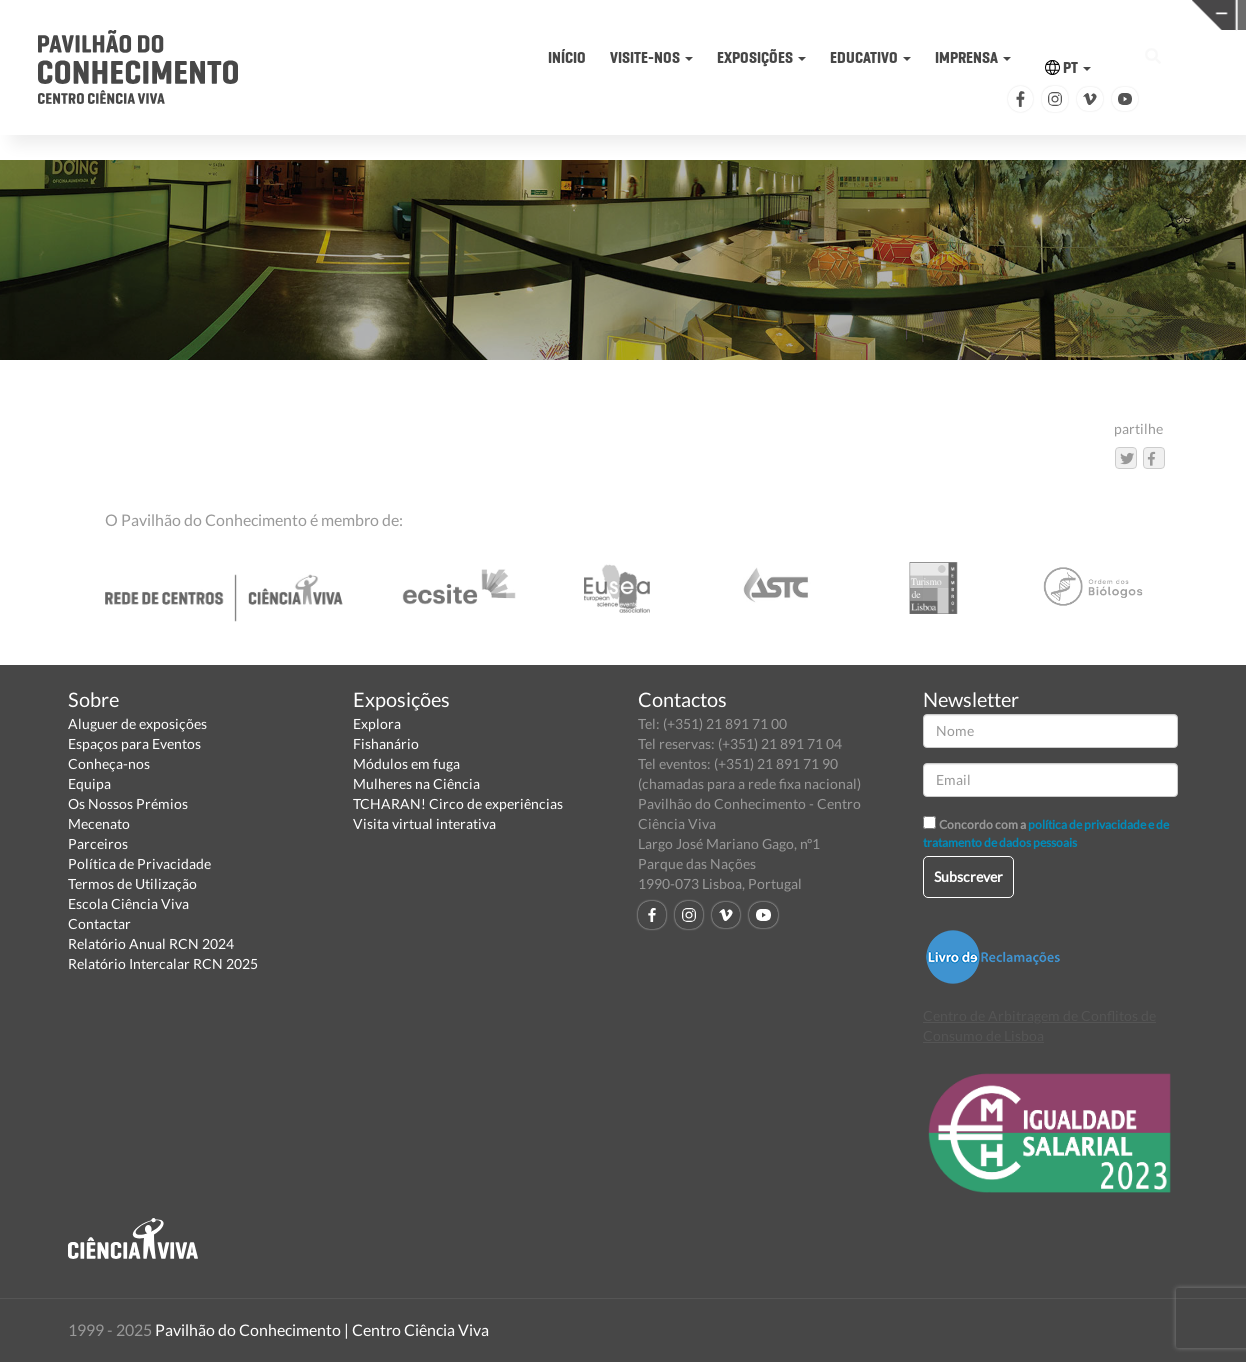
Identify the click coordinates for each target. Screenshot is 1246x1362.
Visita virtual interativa (424, 823)
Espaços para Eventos (134, 743)
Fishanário (386, 743)
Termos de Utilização (132, 883)
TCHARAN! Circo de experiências (458, 803)
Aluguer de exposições (137, 723)
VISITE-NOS (651, 57)
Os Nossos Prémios (128, 803)
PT (1068, 67)
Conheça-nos (109, 763)
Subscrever (968, 876)
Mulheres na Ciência (416, 783)
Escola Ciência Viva (128, 903)
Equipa (89, 783)
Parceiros (98, 843)
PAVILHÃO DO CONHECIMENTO (666, 15)
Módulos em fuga (406, 763)
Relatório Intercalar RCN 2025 (163, 963)
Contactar (99, 923)
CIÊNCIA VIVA (936, 13)
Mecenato (99, 823)
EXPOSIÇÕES (761, 57)
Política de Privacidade (139, 863)
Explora (377, 723)
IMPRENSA (973, 57)
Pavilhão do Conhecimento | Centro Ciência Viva (322, 1329)
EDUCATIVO (870, 57)
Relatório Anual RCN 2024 (151, 943)
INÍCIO (567, 57)
